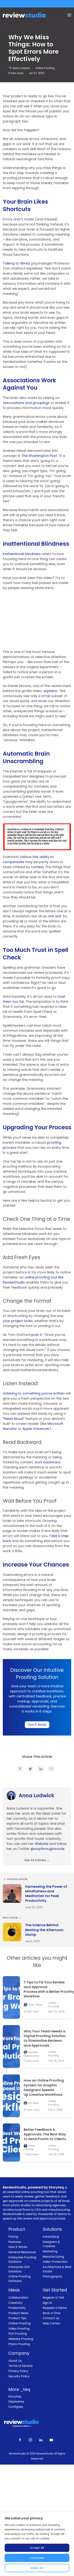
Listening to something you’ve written (34, 1393)
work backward (47, 1462)
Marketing (50, 2251)
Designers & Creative (51, 2244)
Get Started (55, 2290)
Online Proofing (45, 68)
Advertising (51, 2236)
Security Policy (18, 2376)
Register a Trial (53, 2297)
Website (41, 1843)
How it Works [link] (37, 1724)
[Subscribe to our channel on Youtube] (51, 2439)
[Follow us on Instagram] (30, 2439)
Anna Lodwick (21, 68)
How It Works (17, 2247)
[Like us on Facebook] (20, 2439)
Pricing (13, 2236)
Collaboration (18, 2297)
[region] (37, 2544)
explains (49, 690)
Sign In (47, 2303)
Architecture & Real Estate (57, 2269)
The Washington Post (39, 455)
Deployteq (16, 2401)
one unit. (54, 916)
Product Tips (17, 2318)
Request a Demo (55, 2308)
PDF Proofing (17, 2333)
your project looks (18, 1320)
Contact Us (51, 2318)
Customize (37, 2558)
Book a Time (51, 2313)
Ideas (14, 2290)
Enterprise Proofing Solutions (22, 2259)
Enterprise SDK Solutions (19, 2269)
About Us (15, 2361)
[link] (20, 1768)
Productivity (17, 2308)
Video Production (55, 2262)
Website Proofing (20, 2339)
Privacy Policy (18, 2371)
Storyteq (14, 2396)
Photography (52, 2276)
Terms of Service (20, 2366)
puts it (36, 1334)
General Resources (22, 2252)
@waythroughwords (47, 1848)
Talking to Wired (16, 263)
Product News (18, 2313)
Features (14, 2242)
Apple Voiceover (35, 1428)
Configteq (15, 2407)
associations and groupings (26, 402)
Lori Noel (33, 2103)
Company (18, 2353)
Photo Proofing (19, 2344)
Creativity (15, 2303)
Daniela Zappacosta (31, 2053)
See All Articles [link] (37, 1860)
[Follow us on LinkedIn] (40, 2439)
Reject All (37, 2568)
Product (16, 2229)
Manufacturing (53, 2256)
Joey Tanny (35, 2005)
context (37, 867)
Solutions (52, 2229)
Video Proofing (18, 2328)
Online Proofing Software (19, 2278)
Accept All (37, 2548)
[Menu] (69, 14)
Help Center (51, 2323)
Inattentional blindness (22, 553)
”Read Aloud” (13, 1418)
